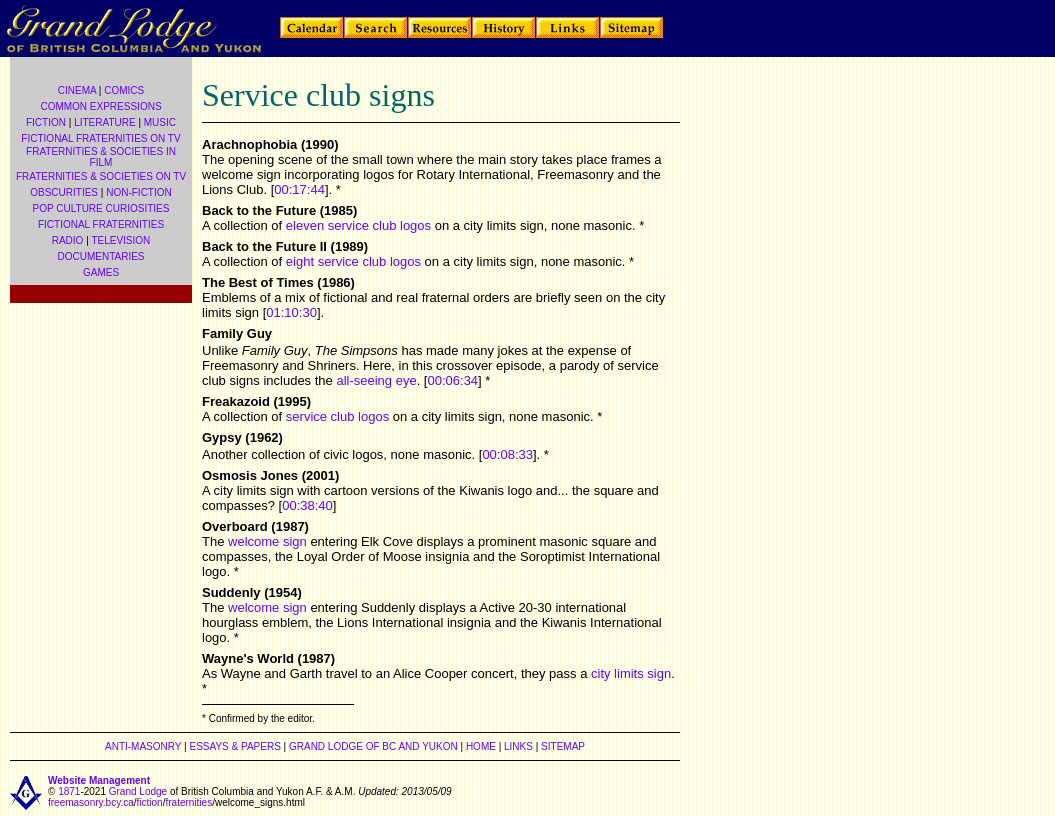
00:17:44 (299, 189)
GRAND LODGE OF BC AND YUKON (373, 746)
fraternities (188, 802)
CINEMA (77, 90)
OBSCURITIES (64, 192)
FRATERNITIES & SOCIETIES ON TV (101, 176)
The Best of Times (258, 282)
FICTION (46, 122)
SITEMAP (563, 746)
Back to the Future (259, 210)
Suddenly (231, 592)
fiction (150, 802)
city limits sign (631, 673)
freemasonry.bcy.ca (91, 802)
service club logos (337, 416)
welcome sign (267, 541)
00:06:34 (452, 380)
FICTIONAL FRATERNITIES (101, 224)
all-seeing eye (376, 380)
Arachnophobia (249, 144)
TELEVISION (120, 240)
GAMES (101, 272)
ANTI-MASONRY (143, 746)
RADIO (68, 240)
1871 (69, 791)
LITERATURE (105, 122)
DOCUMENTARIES (100, 256)
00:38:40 (307, 505)
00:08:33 (507, 454)
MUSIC (160, 122)
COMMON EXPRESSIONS (100, 106)
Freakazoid (236, 401)
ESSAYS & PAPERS (234, 746)
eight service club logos (353, 261)
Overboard (235, 526)
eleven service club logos (358, 225)
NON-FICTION (139, 192)
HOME (481, 746)
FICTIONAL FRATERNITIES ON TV (100, 138)
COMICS (124, 90)
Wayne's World (248, 658)
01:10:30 (291, 312)
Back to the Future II (264, 246)
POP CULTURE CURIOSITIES (101, 208)
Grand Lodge (138, 791)
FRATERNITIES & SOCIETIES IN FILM (101, 157)
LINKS (518, 746)
